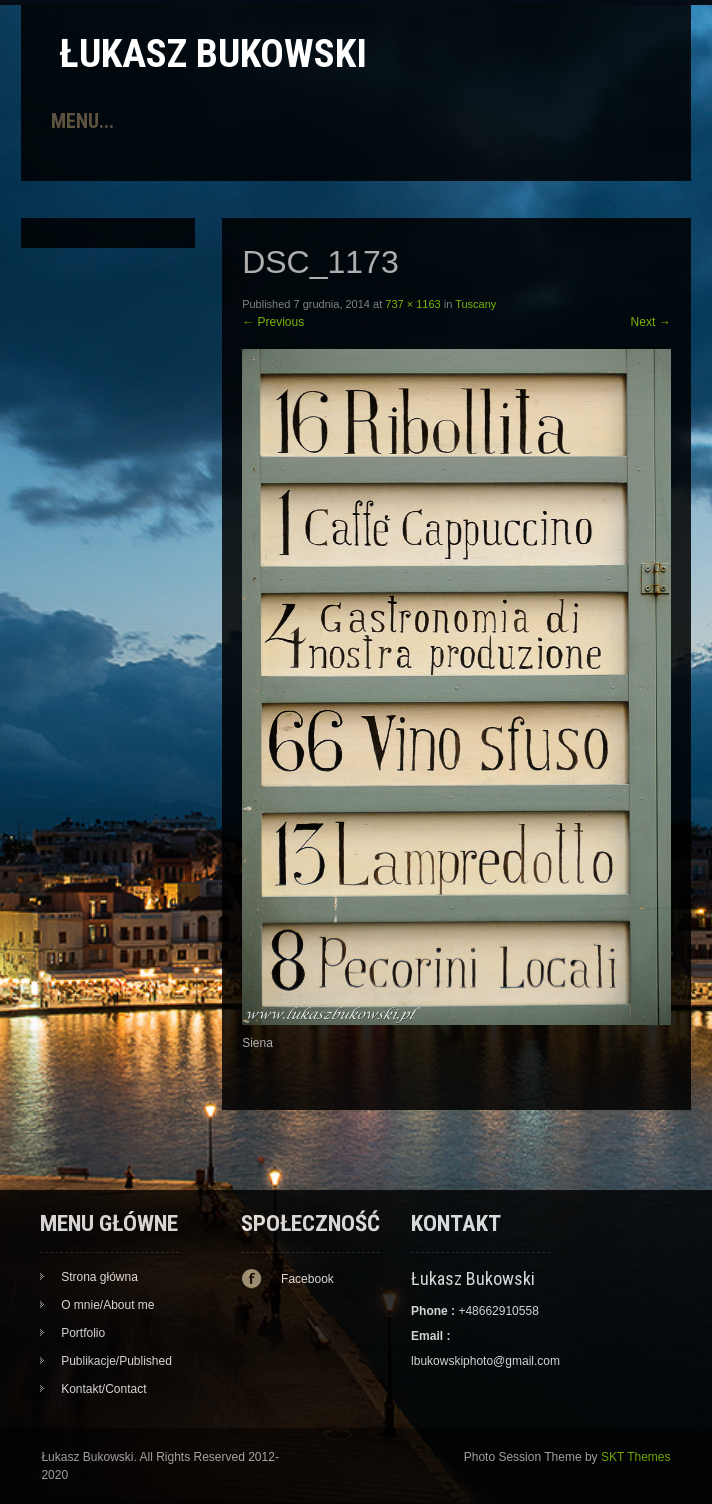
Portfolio (83, 1333)
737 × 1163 (412, 304)
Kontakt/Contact (103, 1389)
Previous (273, 322)
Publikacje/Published (116, 1361)
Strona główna (99, 1277)
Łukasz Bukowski (213, 53)
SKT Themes (636, 1457)
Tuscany (475, 304)
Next (651, 322)
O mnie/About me (107, 1305)
